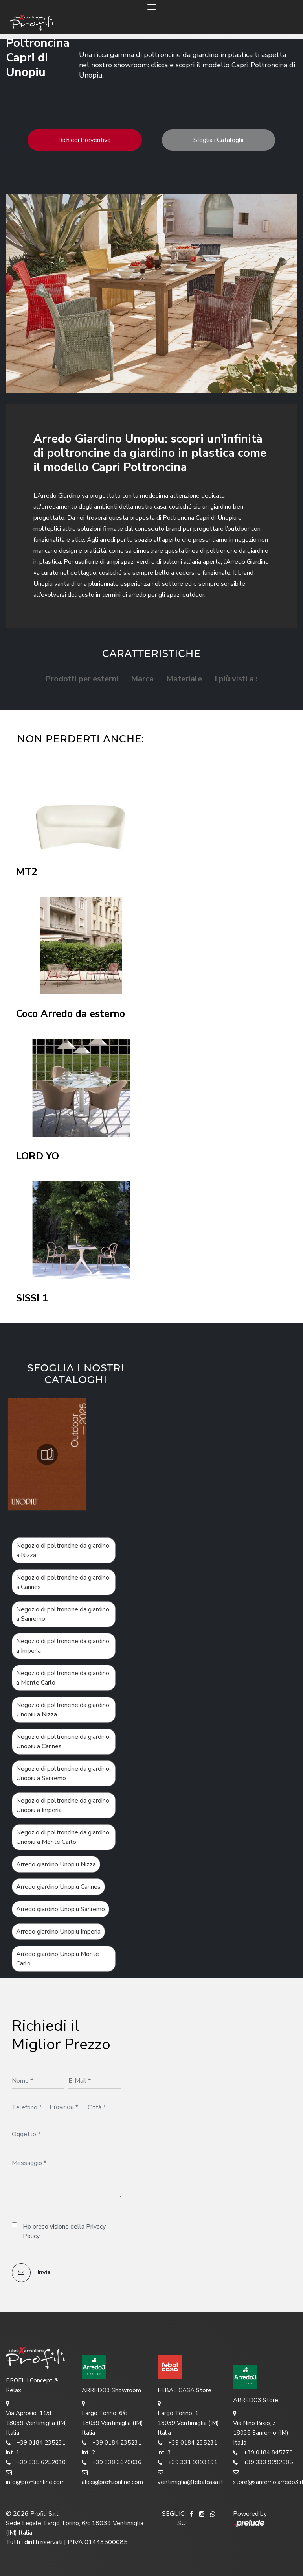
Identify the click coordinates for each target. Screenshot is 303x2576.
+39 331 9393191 (187, 2462)
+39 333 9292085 (263, 2462)
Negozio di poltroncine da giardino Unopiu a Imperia (62, 1805)
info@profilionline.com (35, 2476)
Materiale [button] (184, 679)
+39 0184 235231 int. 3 (187, 2447)
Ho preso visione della (64, 2231)
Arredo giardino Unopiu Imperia (58, 1931)
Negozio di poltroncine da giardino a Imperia (62, 1646)
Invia (31, 2272)
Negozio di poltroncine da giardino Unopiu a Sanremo (62, 1773)
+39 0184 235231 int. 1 (36, 2447)
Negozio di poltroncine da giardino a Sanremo (62, 1614)
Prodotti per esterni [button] (81, 679)
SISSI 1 (32, 1298)
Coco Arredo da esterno (70, 1014)
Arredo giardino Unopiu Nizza (56, 1864)
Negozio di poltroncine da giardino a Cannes (62, 1582)
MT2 (26, 872)
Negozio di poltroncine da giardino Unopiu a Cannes (62, 1742)
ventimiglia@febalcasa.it (190, 2476)
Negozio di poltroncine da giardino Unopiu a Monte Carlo (62, 1837)
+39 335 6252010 (36, 2462)
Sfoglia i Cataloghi (218, 140)
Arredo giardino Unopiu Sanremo (60, 1909)
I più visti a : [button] (236, 679)
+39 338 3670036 (111, 2462)
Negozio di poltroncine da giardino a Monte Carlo (62, 1678)
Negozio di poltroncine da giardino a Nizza (62, 1550)
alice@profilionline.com (112, 2476)
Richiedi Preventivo (84, 140)
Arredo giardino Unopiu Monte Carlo (57, 1959)
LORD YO (37, 1156)
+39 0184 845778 (263, 2453)
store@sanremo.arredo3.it (265, 2476)
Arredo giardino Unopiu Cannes (58, 1886)
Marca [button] (142, 679)
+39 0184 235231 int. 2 (111, 2447)
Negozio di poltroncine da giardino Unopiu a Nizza (62, 1710)
